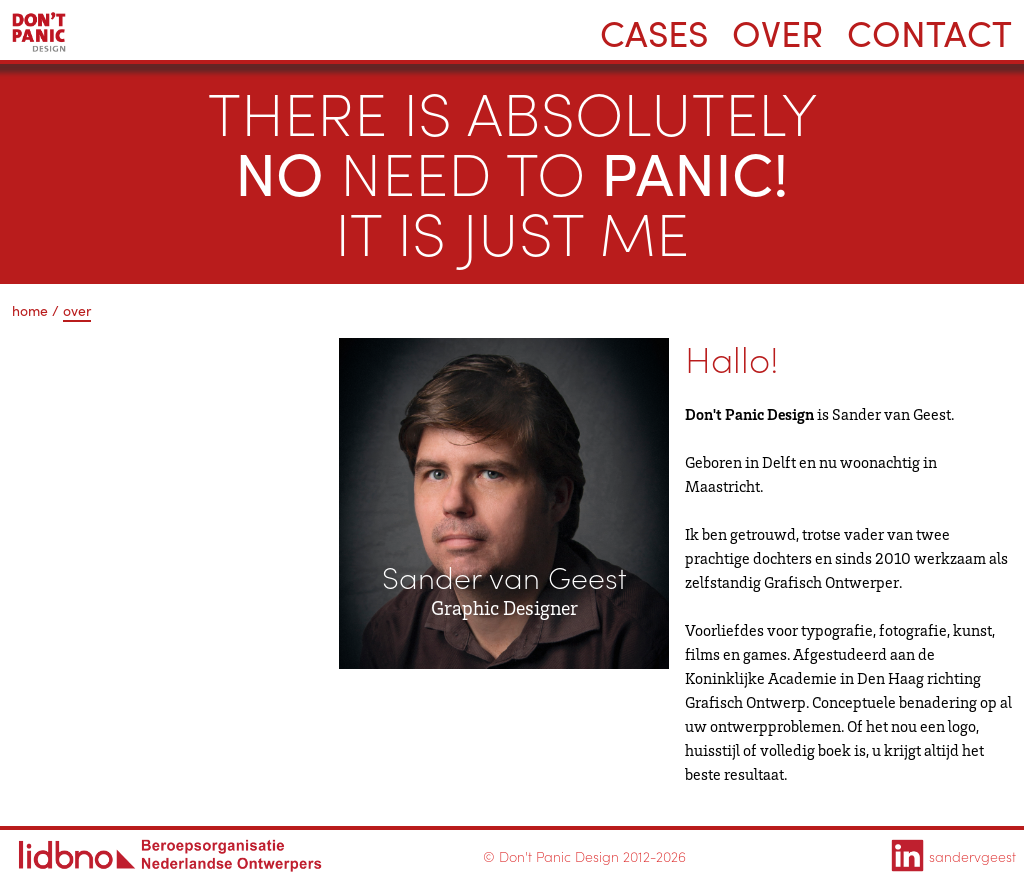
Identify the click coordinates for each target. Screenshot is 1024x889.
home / (35, 310)
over (77, 310)
